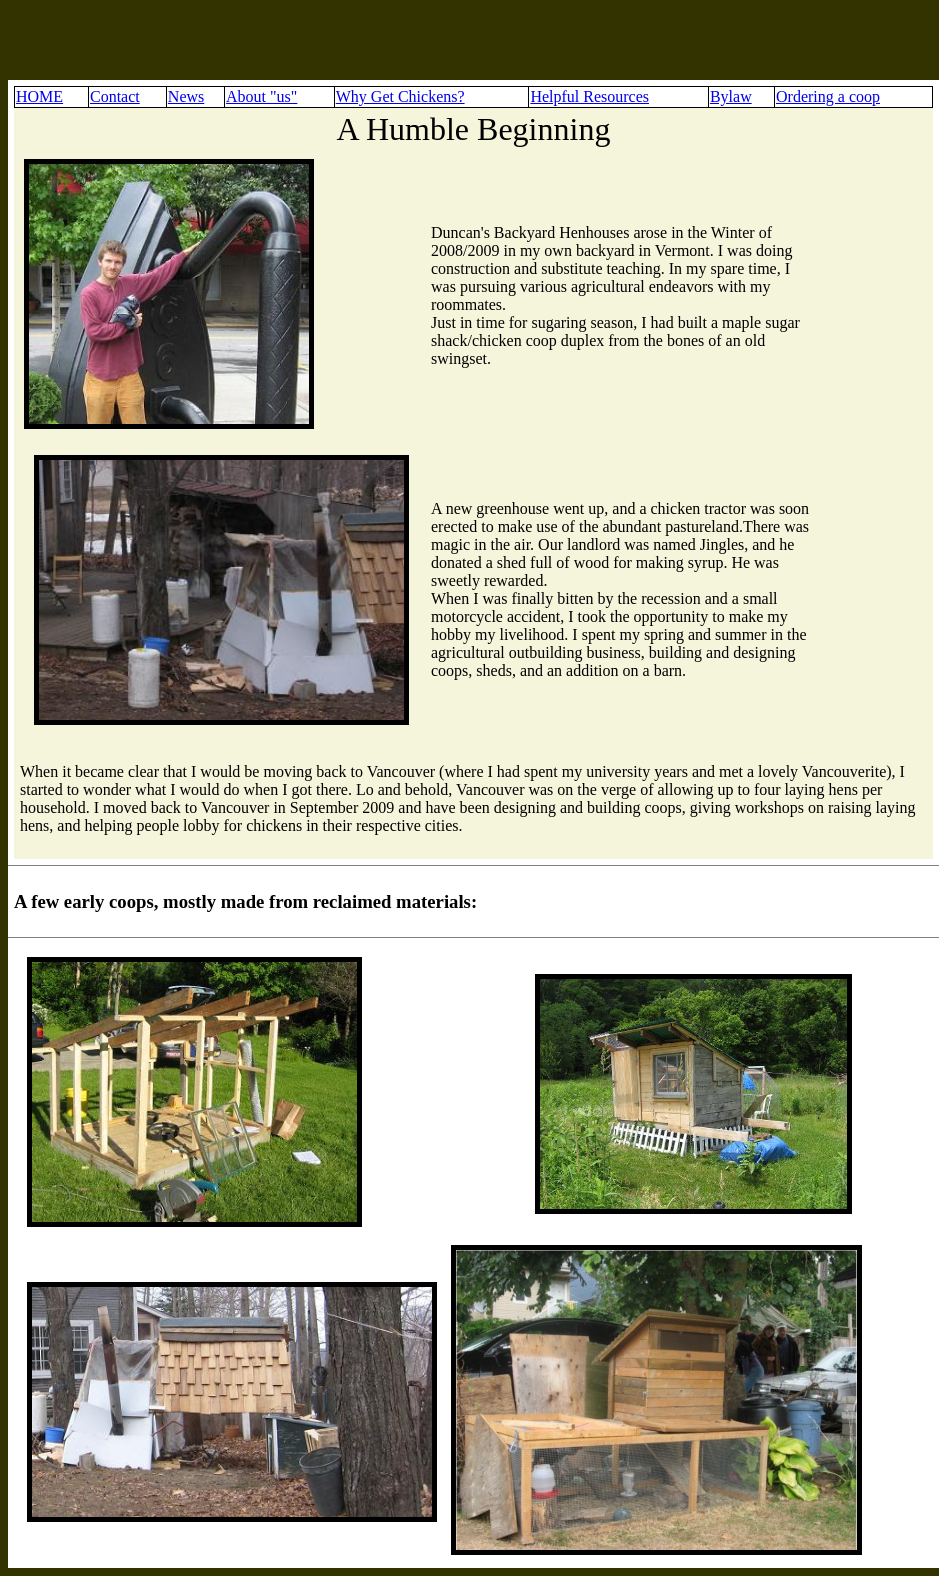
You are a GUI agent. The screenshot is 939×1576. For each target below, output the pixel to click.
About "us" (261, 96)
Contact (115, 96)
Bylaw (731, 96)
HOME (39, 96)
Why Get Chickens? (400, 96)
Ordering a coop (828, 96)
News (186, 96)
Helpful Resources (589, 96)
